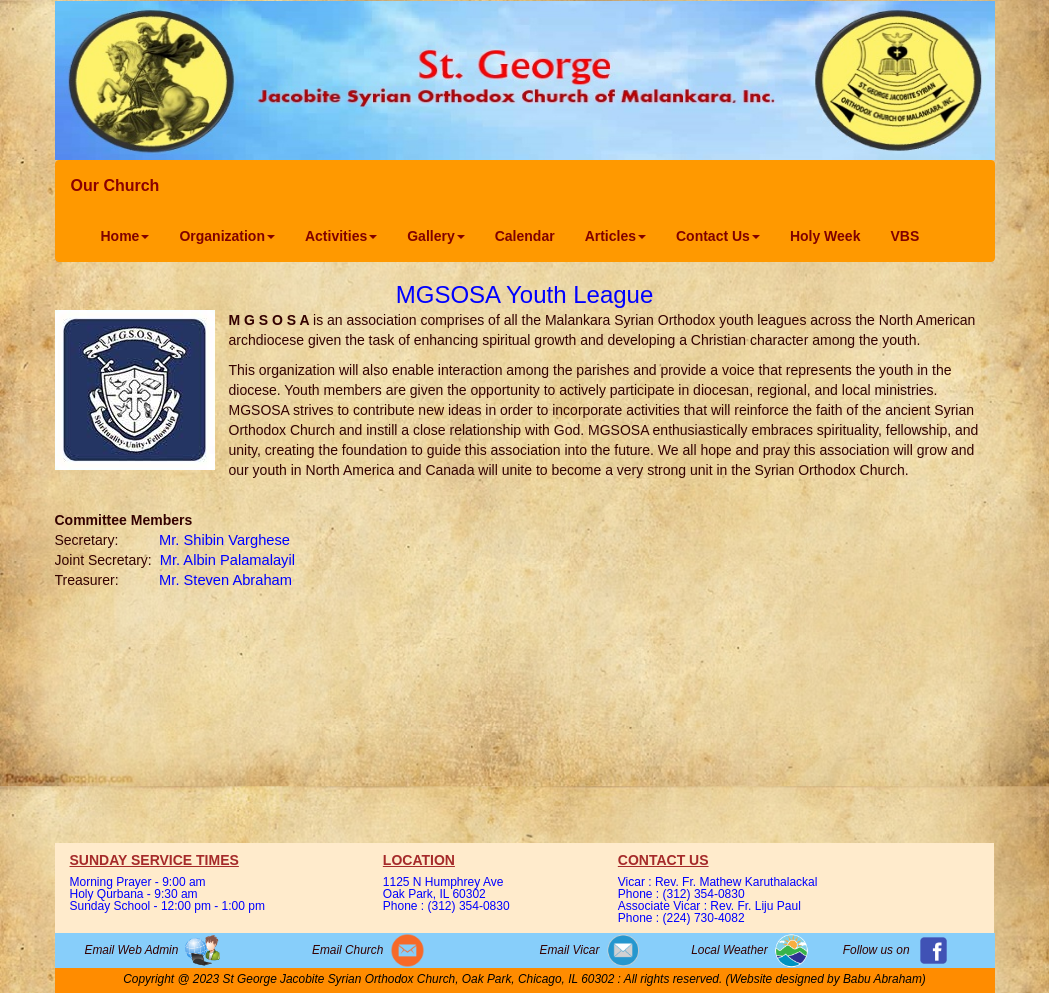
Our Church (115, 185)
